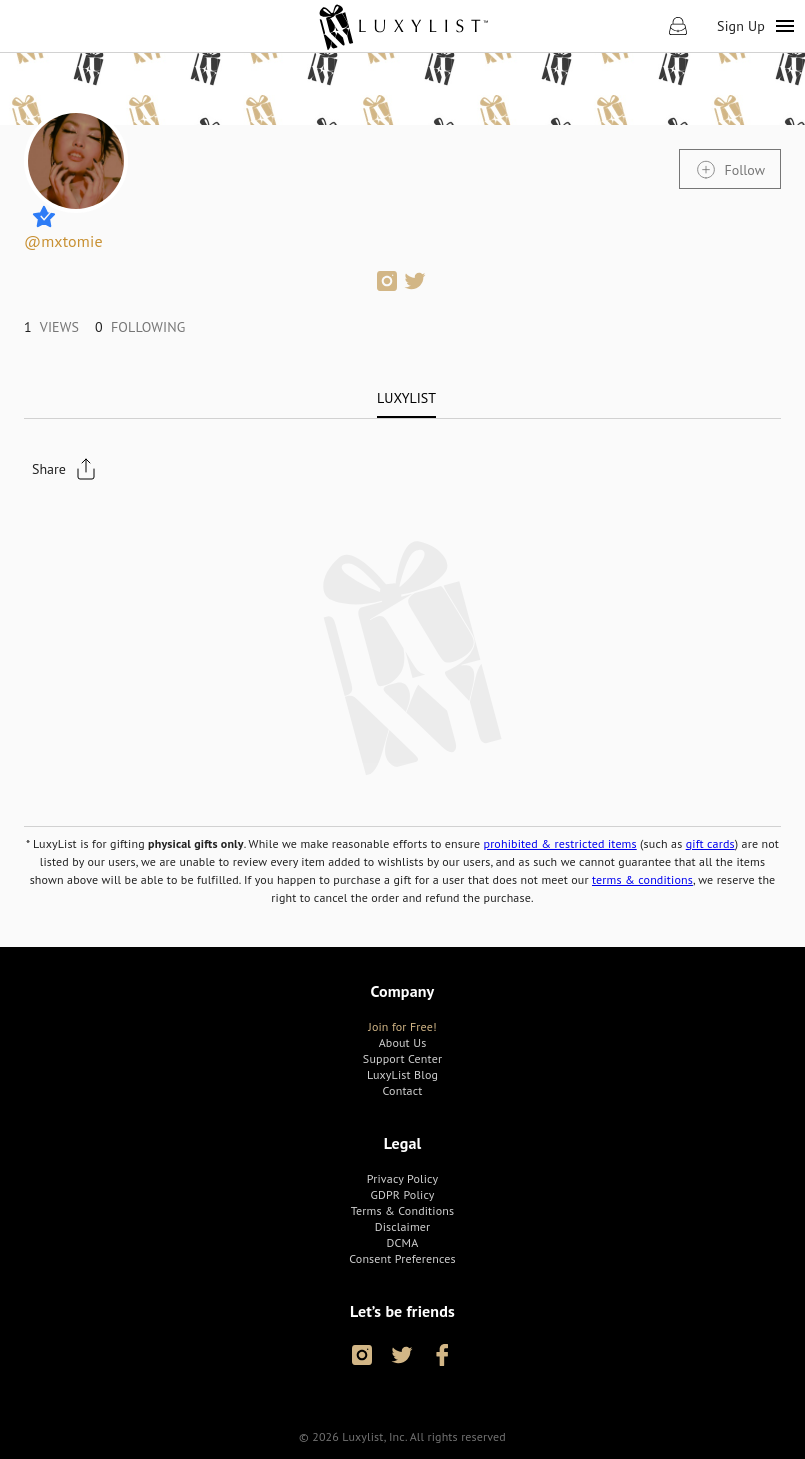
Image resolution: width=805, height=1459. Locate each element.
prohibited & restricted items (559, 843)
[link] (402, 26)
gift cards (710, 843)
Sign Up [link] (741, 26)
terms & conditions (642, 879)
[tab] (406, 398)
